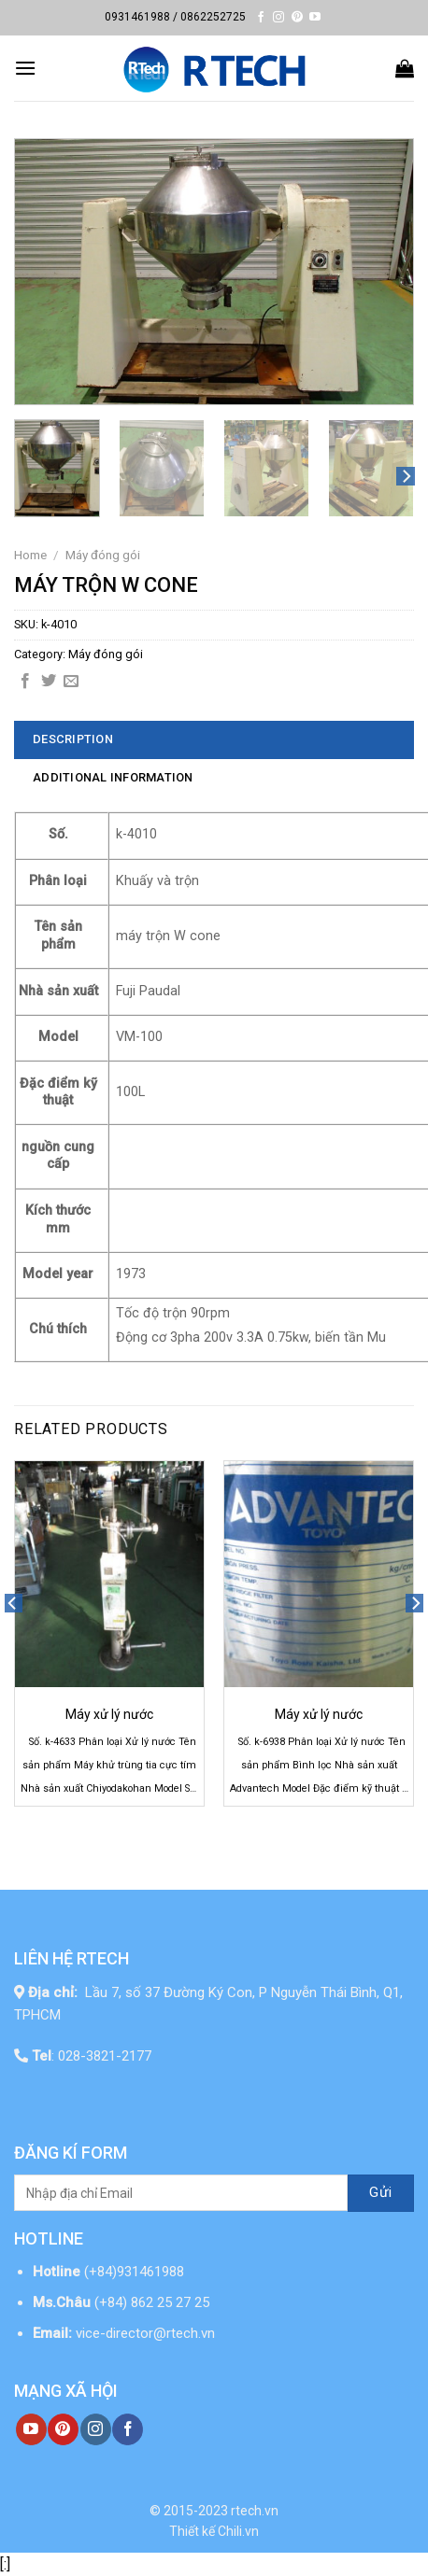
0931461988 (137, 16)
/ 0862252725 (209, 16)
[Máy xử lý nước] (109, 1574)
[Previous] (13, 1640)
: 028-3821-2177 (91, 2056)
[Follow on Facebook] (260, 17)
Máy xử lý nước (109, 1714)
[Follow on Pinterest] (297, 17)
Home (30, 554)
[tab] (214, 739)
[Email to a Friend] (71, 681)
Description (73, 739)
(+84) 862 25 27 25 (153, 2302)
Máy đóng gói (102, 554)
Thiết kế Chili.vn (214, 2531)
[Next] (405, 476)
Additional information (113, 777)
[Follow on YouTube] (315, 17)
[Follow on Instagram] (278, 17)
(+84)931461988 (134, 2271)
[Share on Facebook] (25, 681)
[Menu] (25, 68)
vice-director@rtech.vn (145, 2333)
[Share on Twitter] (48, 681)
